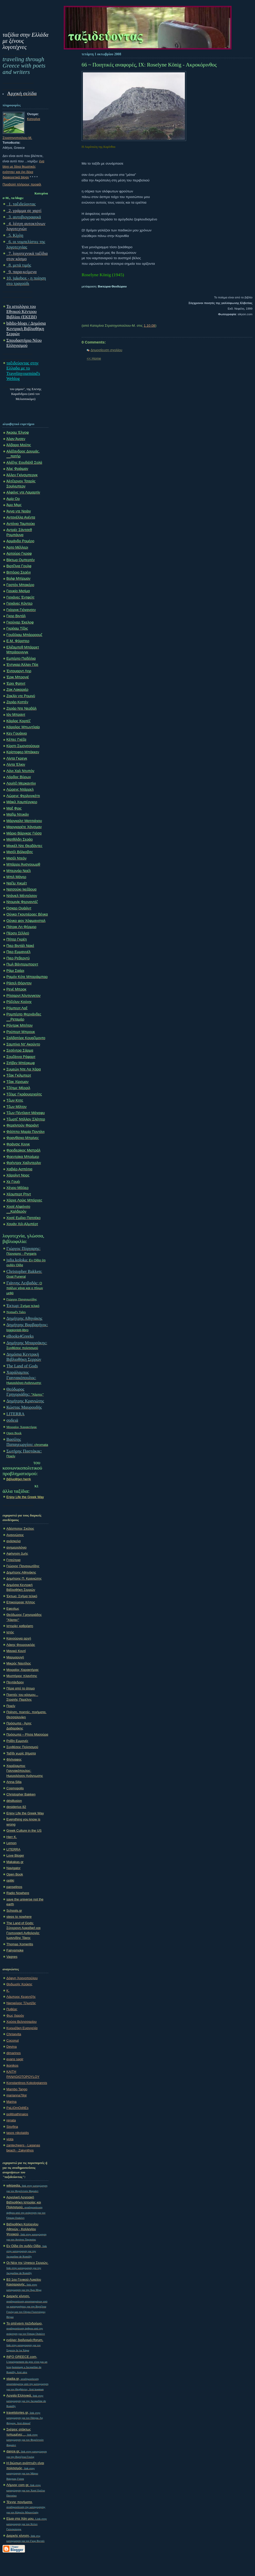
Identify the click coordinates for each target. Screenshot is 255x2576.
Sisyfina (12, 2127)
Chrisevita (13, 2034)
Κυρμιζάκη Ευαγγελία (21, 2028)
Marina (11, 2102)
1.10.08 (149, 325)
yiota (9, 2139)
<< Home (94, 358)
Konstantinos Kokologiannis (26, 2083)
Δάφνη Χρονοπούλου (22, 1978)
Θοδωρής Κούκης (19, 1984)
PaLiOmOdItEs (17, 2108)
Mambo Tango (16, 2089)
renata (11, 2120)
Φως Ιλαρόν (15, 2015)
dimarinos (13, 2053)
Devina (11, 2047)
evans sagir (14, 2059)
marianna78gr (16, 2095)
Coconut (12, 2040)
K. (7, 1990)
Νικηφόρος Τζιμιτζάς (21, 2003)
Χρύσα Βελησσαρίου (21, 2022)
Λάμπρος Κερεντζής (21, 1997)
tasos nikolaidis (17, 2133)
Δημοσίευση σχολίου (106, 350)
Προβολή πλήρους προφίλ (22, 184)
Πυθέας (11, 2009)
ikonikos (12, 2065)
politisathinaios (17, 2114)
